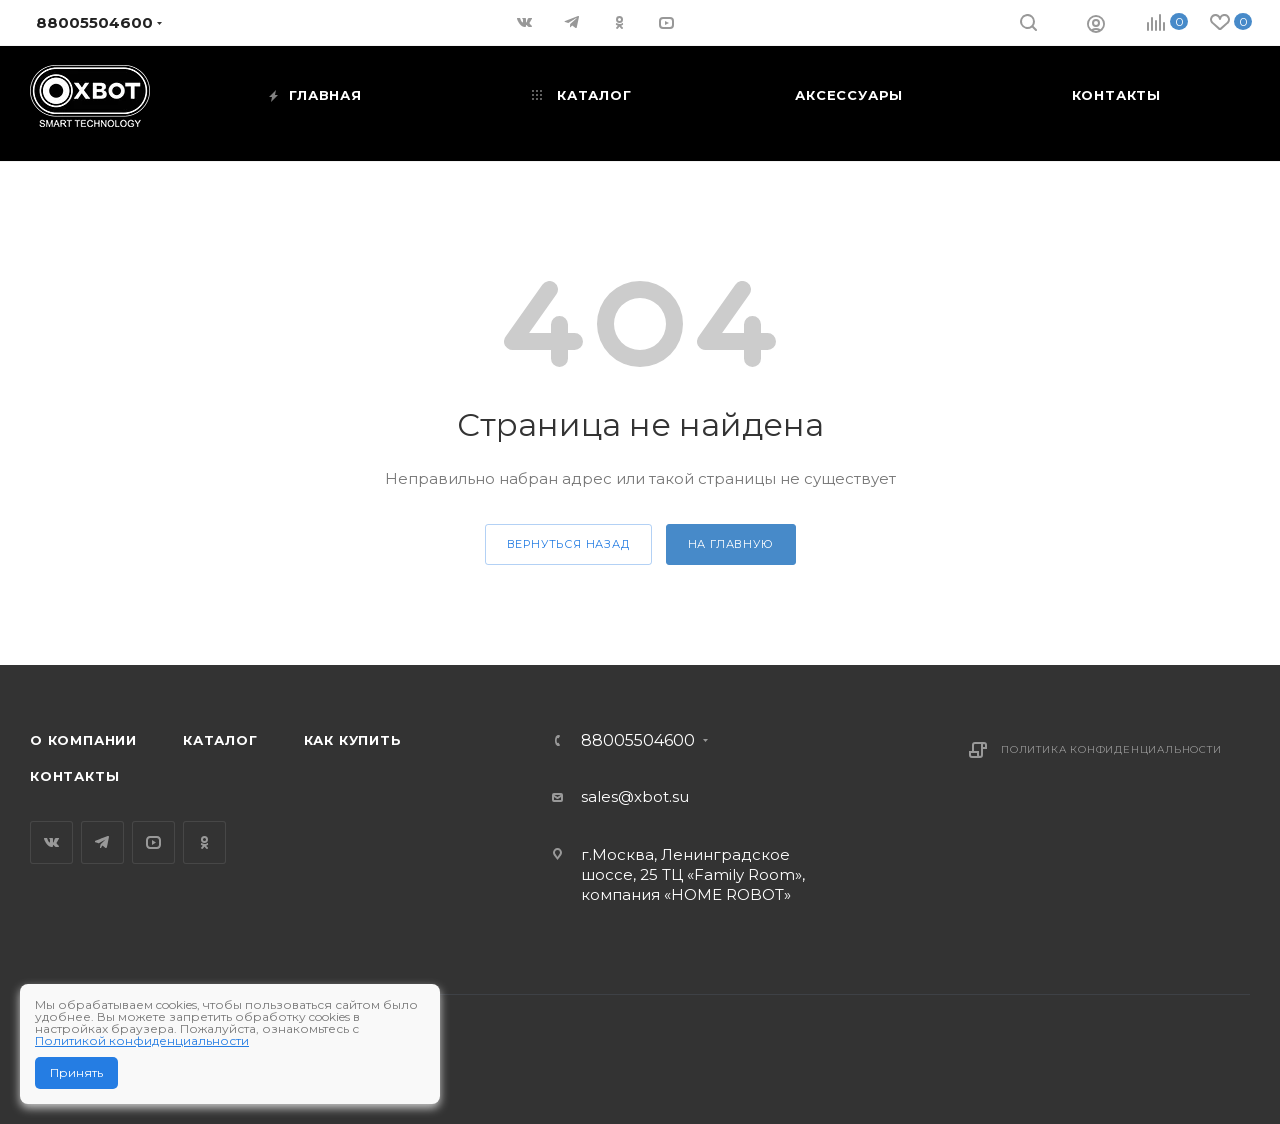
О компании (83, 740)
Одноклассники (204, 842)
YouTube (153, 842)
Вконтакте (51, 842)
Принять (76, 1072)
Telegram (102, 842)
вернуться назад (568, 544)
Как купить (353, 740)
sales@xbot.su (635, 796)
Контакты (74, 776)
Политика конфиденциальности (1111, 749)
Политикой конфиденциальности (142, 1040)
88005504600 (638, 741)
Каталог (220, 740)
